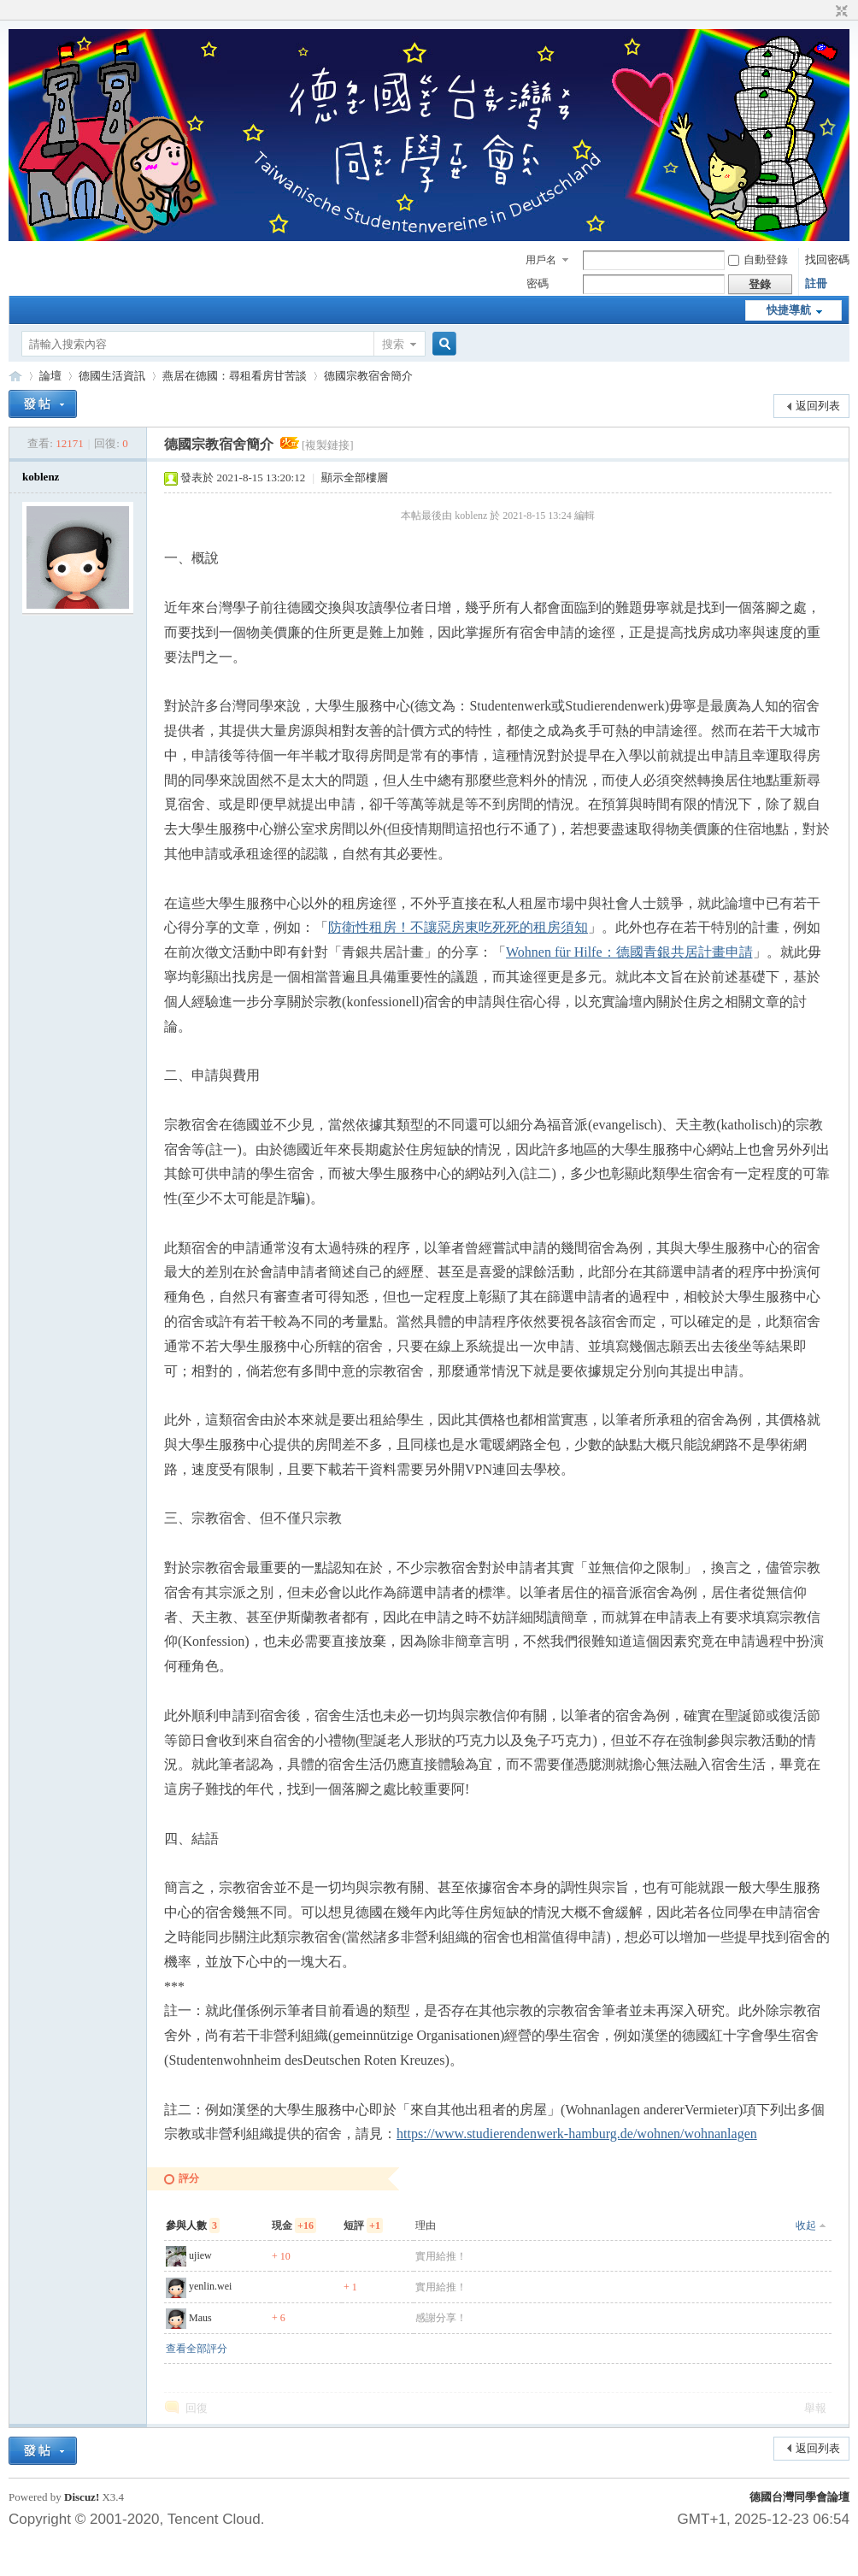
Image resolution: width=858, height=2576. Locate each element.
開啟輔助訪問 (825, 12)
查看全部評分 (196, 2349)
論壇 (50, 375)
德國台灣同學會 (15, 375)
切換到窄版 (839, 12)
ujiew (200, 2255)
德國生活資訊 (112, 375)
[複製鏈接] (328, 445)
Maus (200, 2318)
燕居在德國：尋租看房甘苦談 (234, 375)
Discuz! (81, 2497)
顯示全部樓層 (354, 477)
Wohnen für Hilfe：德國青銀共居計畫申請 (629, 952)
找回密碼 (827, 259)
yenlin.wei (210, 2286)
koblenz (40, 476)
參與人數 (193, 2225)
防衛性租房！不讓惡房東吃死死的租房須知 (458, 927)
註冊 (816, 283)
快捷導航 (789, 310)
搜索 (393, 344)
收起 (806, 2225)
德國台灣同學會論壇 (799, 2497)
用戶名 (541, 260)
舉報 (815, 2408)
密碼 (537, 283)
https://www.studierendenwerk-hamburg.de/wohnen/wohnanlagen (577, 2133)
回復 (196, 2408)
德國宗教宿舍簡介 (368, 375)
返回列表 (818, 405)
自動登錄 (758, 259)
